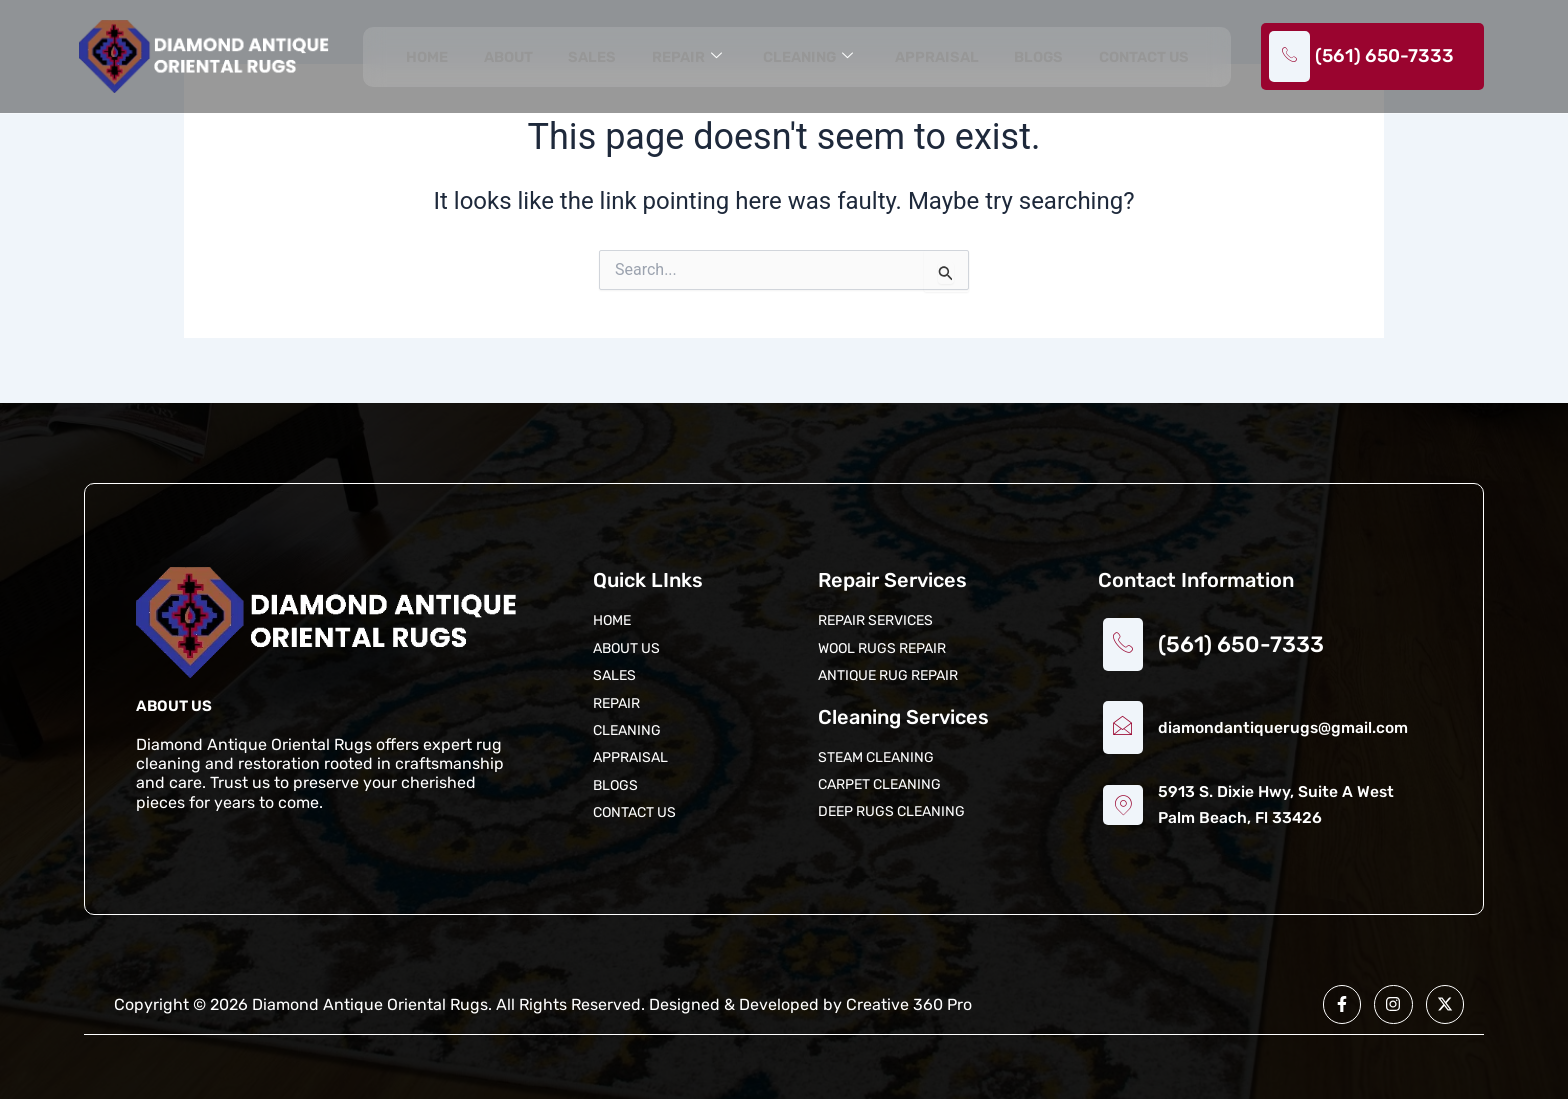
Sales (591, 58)
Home (427, 58)
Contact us (1143, 58)
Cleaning (806, 58)
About (508, 58)
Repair (684, 58)
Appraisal (935, 58)
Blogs (1037, 58)
